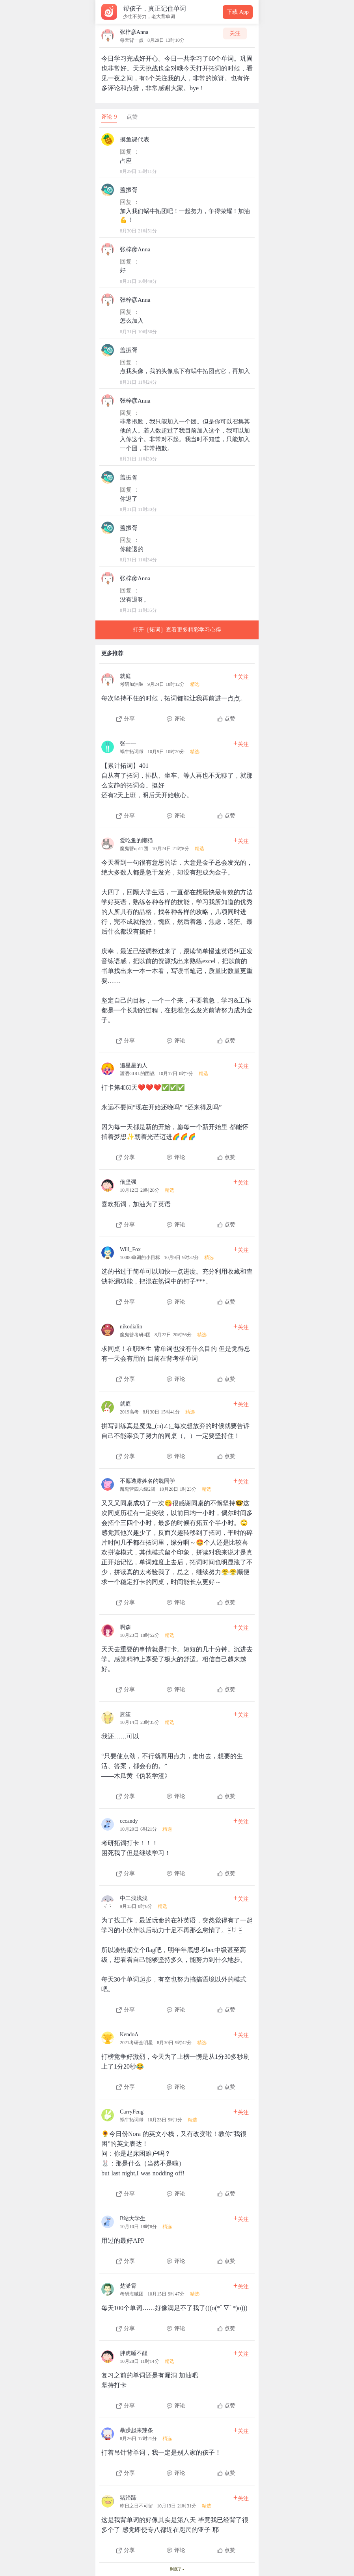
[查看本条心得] (177, 695)
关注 (234, 33)
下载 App (238, 12)
